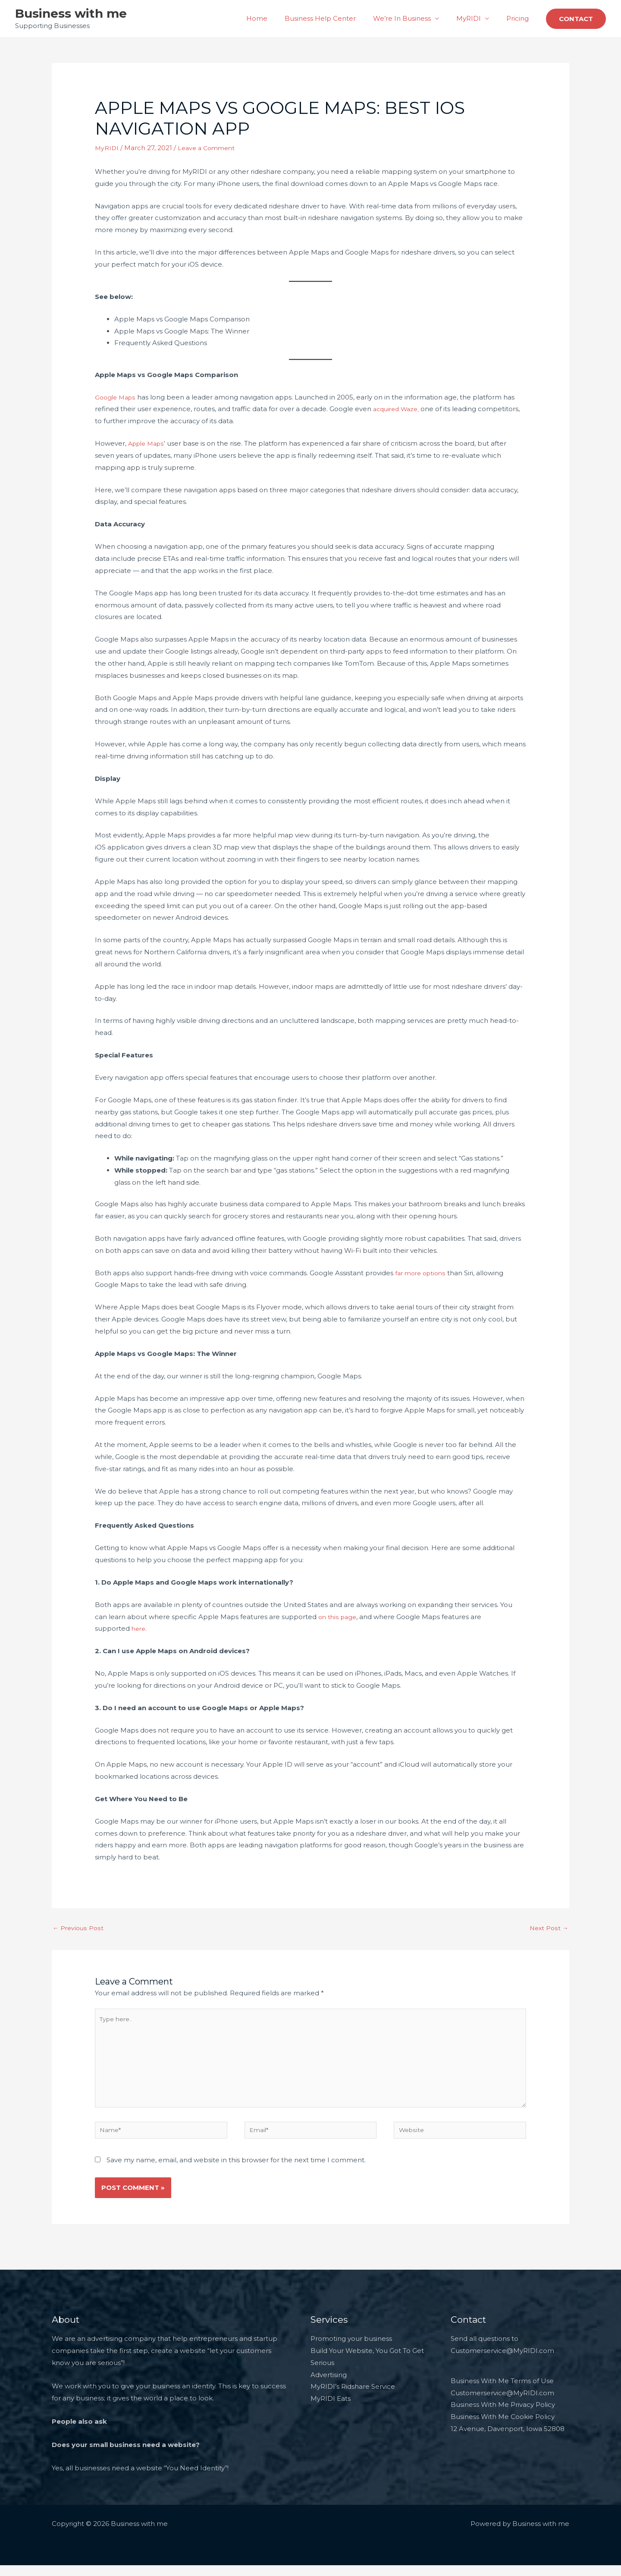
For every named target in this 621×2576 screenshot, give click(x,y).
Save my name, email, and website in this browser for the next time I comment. (236, 2171)
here (139, 1628)
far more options (422, 1273)
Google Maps (116, 397)
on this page (338, 1617)
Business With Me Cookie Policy (503, 2428)
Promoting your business (351, 2349)
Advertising (328, 2385)
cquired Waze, (400, 409)
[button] (576, 19)
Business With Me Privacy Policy (503, 2416)
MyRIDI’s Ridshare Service (352, 2398)
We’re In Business (413, 18)
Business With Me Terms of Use (502, 2391)
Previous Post (79, 1929)
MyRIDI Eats (330, 2410)
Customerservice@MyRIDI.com (502, 2404)
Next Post (548, 1929)
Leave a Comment (209, 148)
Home (276, 18)
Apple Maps (148, 443)
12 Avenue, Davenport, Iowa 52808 (508, 2439)
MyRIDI (475, 18)
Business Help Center (335, 18)
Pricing (519, 18)
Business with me (71, 13)
